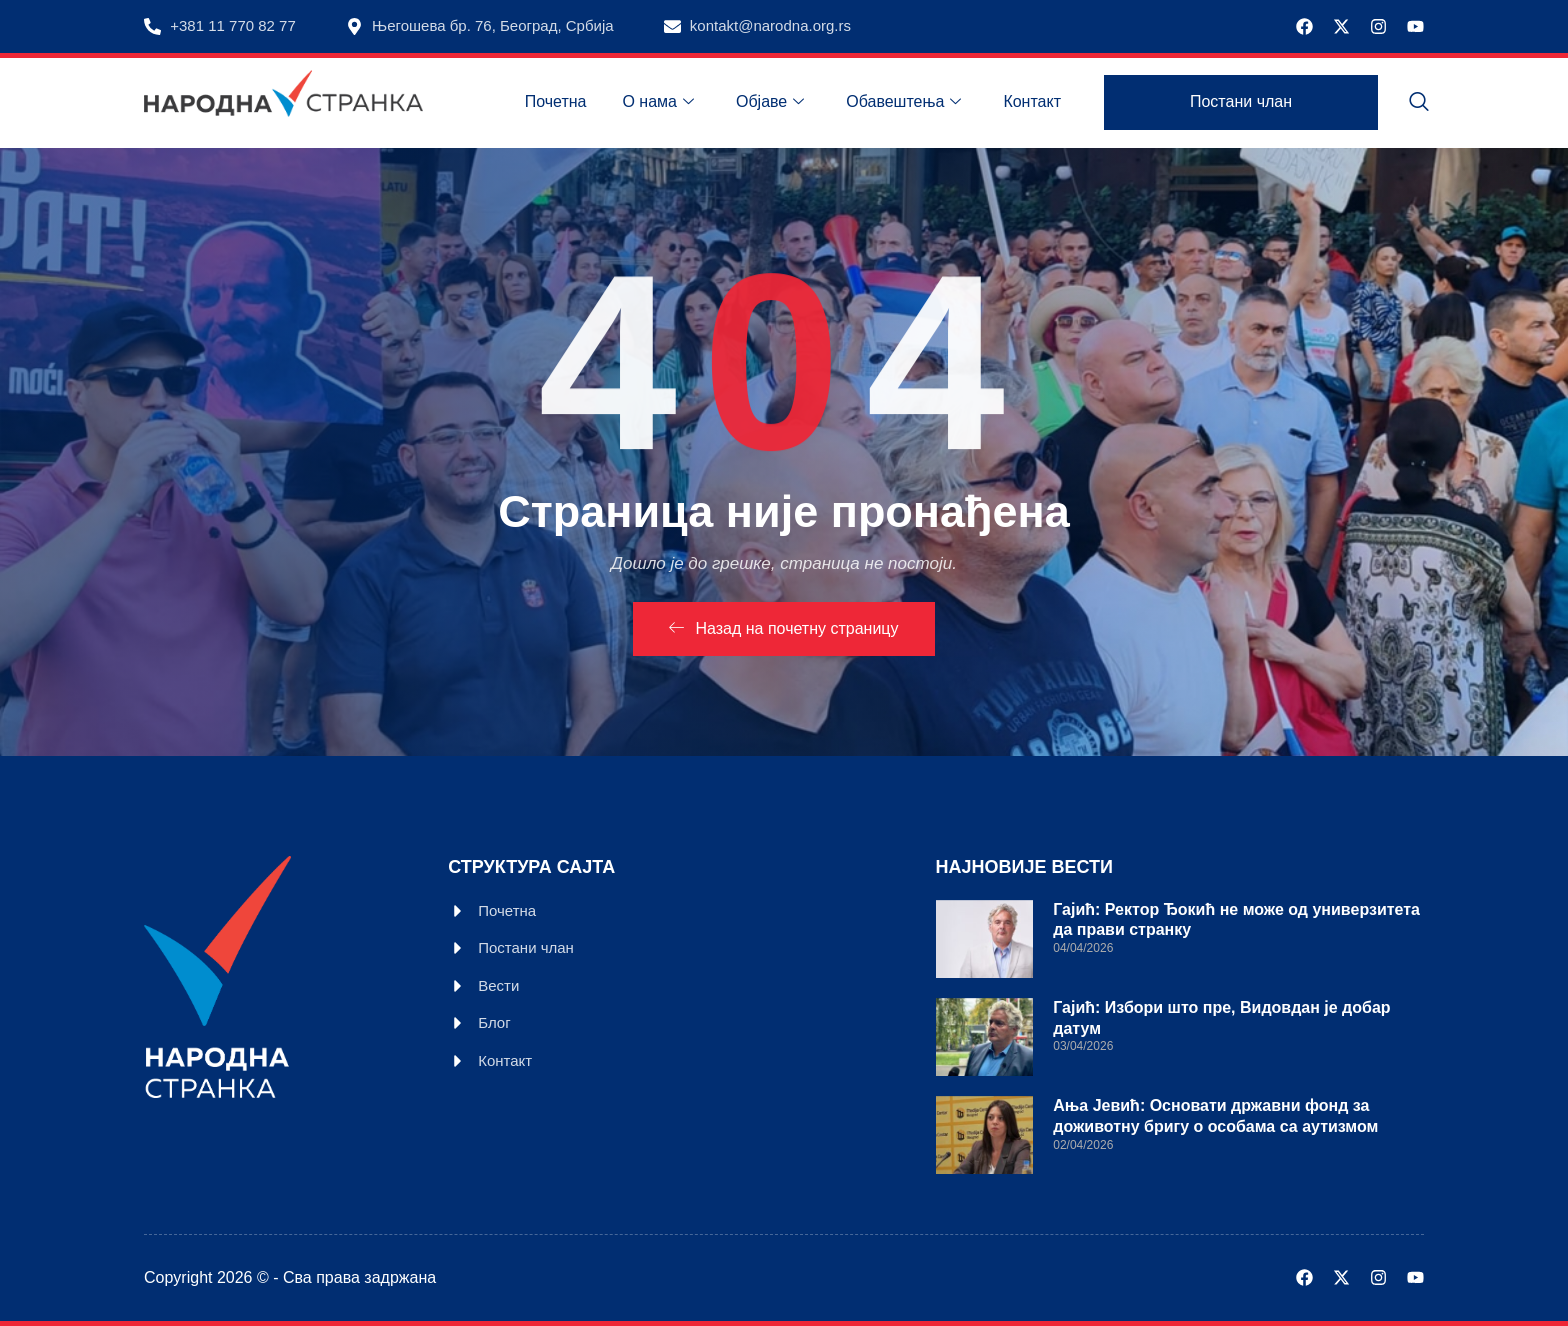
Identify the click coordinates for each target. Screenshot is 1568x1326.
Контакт (1032, 101)
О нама (658, 102)
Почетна (556, 101)
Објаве (770, 102)
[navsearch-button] (1419, 103)
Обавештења (903, 102)
